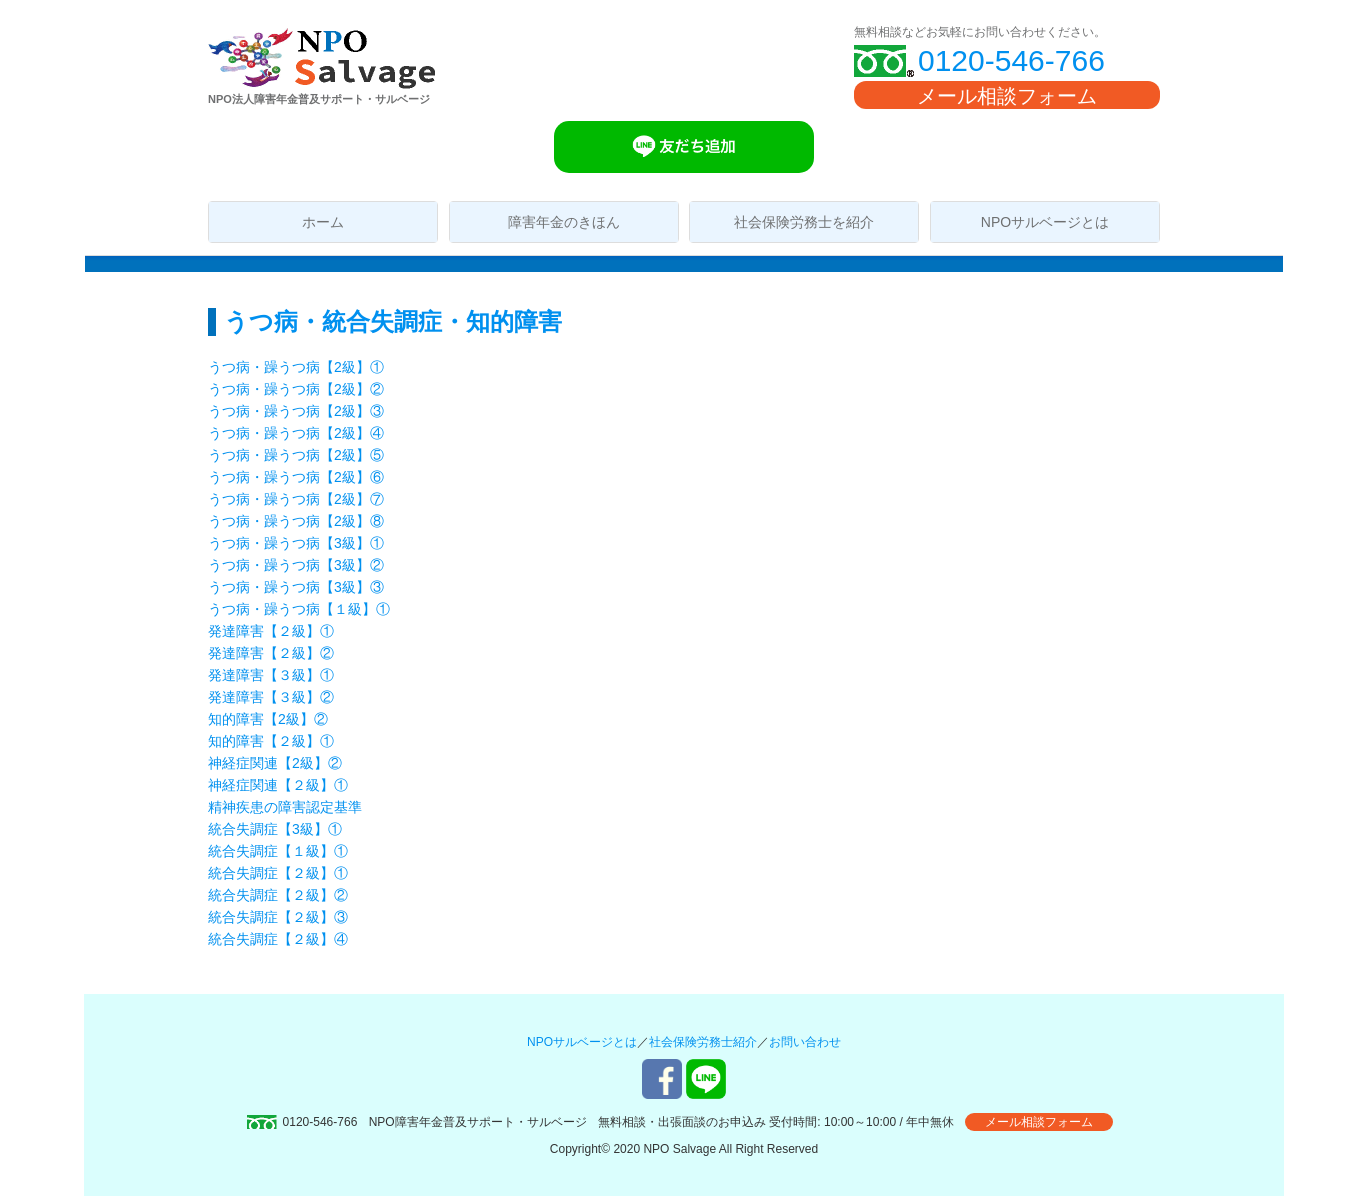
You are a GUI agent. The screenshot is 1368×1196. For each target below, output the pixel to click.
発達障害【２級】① (271, 631)
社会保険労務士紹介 (703, 1042)
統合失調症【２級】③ (278, 917)
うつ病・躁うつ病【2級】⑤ (296, 455)
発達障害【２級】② (271, 653)
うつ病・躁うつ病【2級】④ (296, 433)
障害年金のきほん (564, 222)
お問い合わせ (805, 1042)
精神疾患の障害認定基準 (285, 807)
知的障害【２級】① (271, 741)
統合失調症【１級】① (278, 851)
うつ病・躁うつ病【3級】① (296, 543)
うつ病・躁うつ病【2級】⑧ (296, 521)
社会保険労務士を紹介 (804, 222)
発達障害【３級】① (271, 675)
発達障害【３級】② (271, 697)
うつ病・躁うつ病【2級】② (296, 389)
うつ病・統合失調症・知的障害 (393, 321)
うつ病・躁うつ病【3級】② (296, 565)
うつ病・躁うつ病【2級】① (296, 367)
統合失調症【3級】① (275, 829)
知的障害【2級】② (268, 719)
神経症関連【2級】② (275, 763)
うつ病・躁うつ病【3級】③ (296, 587)
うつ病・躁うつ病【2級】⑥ (296, 477)
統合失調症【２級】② (278, 895)
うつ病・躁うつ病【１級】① (299, 609)
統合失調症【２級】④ (278, 939)
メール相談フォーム (1007, 96)
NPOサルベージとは (1045, 222)
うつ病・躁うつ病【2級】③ (296, 411)
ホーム (323, 222)
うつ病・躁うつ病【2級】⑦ (296, 499)
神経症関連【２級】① (278, 785)
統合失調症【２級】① (285, 873)
